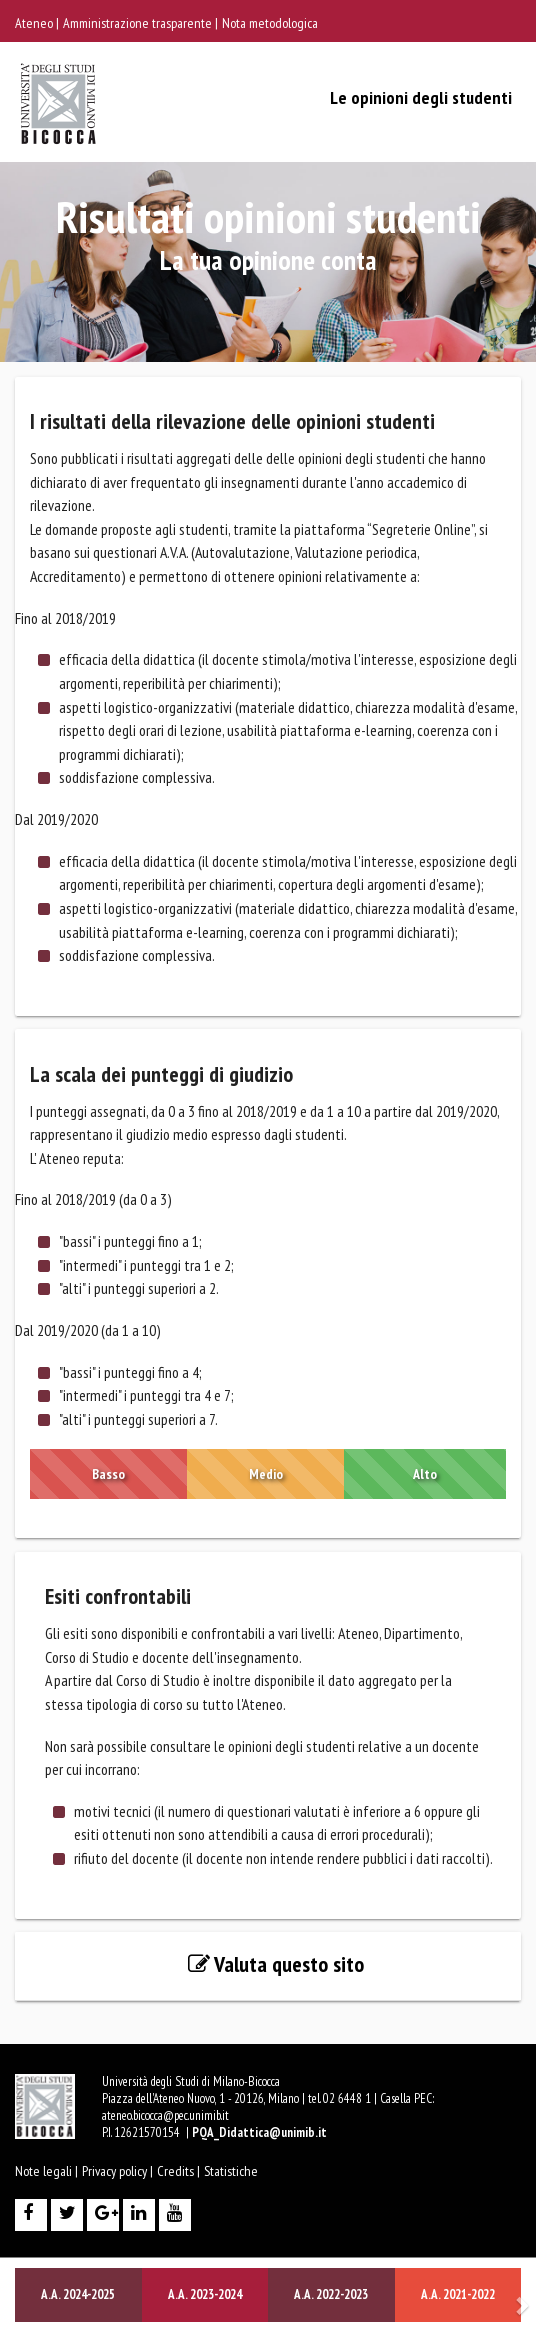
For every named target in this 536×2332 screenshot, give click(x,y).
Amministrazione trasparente (139, 23)
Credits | (178, 2171)
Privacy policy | (117, 2171)
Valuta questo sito (276, 1964)
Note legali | (46, 2171)
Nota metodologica (270, 23)
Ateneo (35, 23)
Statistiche (231, 2171)
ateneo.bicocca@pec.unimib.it (165, 2115)
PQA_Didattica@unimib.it (259, 2132)
